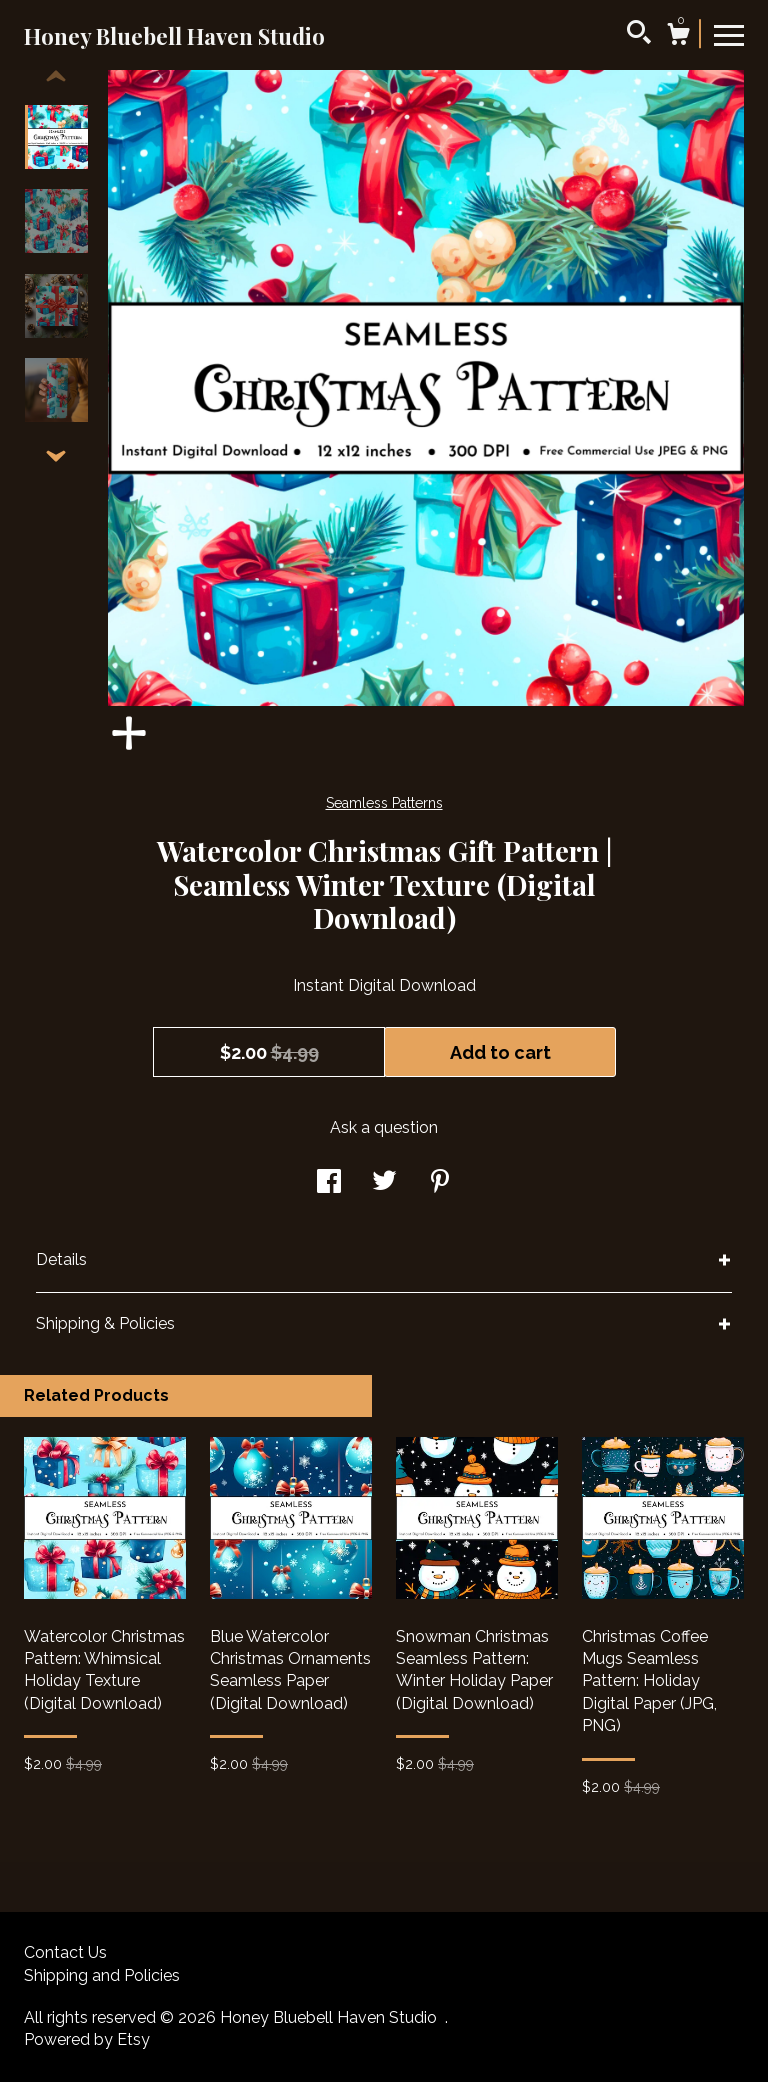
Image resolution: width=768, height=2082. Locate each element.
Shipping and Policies (102, 1975)
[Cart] (678, 37)
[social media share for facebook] (329, 1183)
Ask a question (384, 1127)
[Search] (639, 35)
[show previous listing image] (56, 77)
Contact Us (65, 1952)
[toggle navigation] (729, 34)
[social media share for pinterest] (440, 1183)
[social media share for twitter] (384, 1183)
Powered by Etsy (87, 2039)
